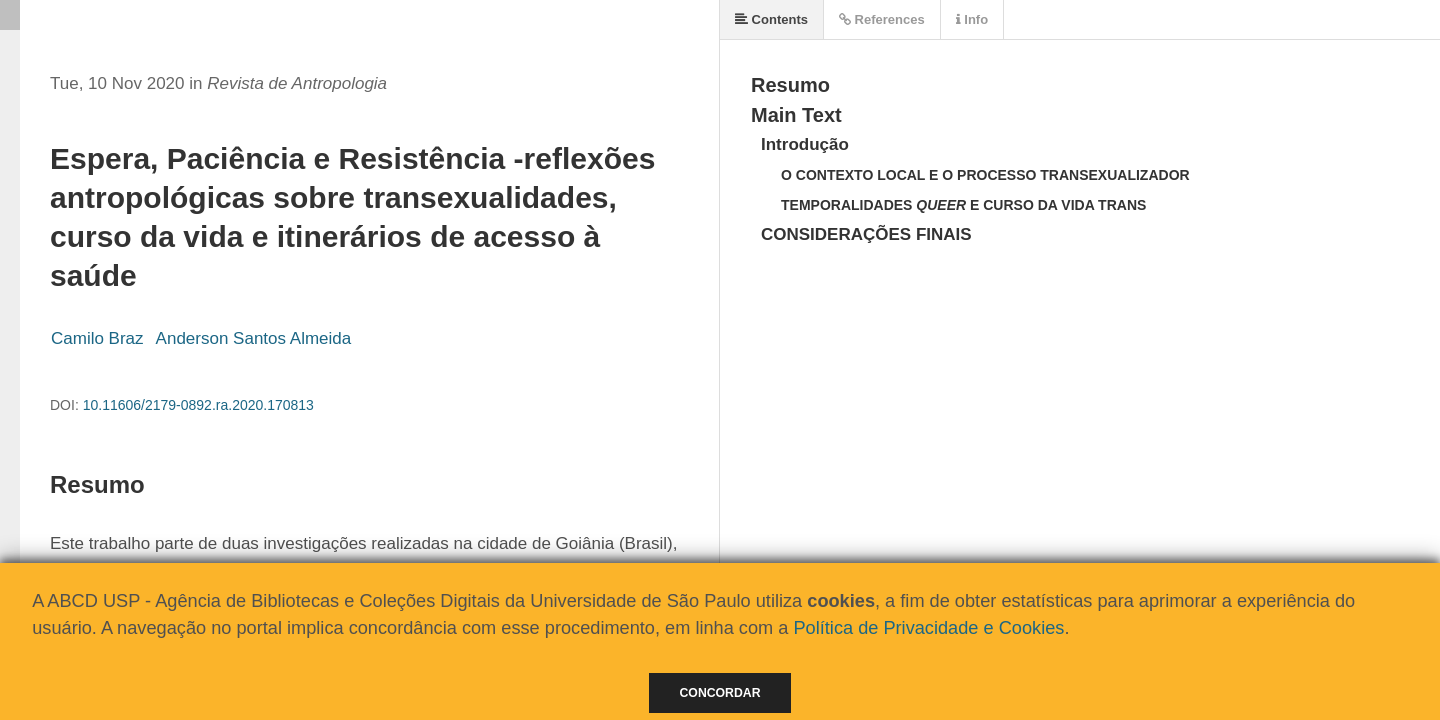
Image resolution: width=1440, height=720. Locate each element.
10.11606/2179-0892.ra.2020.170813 (198, 405)
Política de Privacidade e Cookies (928, 628)
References (882, 19)
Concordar (720, 693)
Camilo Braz (97, 338)
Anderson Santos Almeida (254, 338)
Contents (771, 19)
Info (972, 19)
